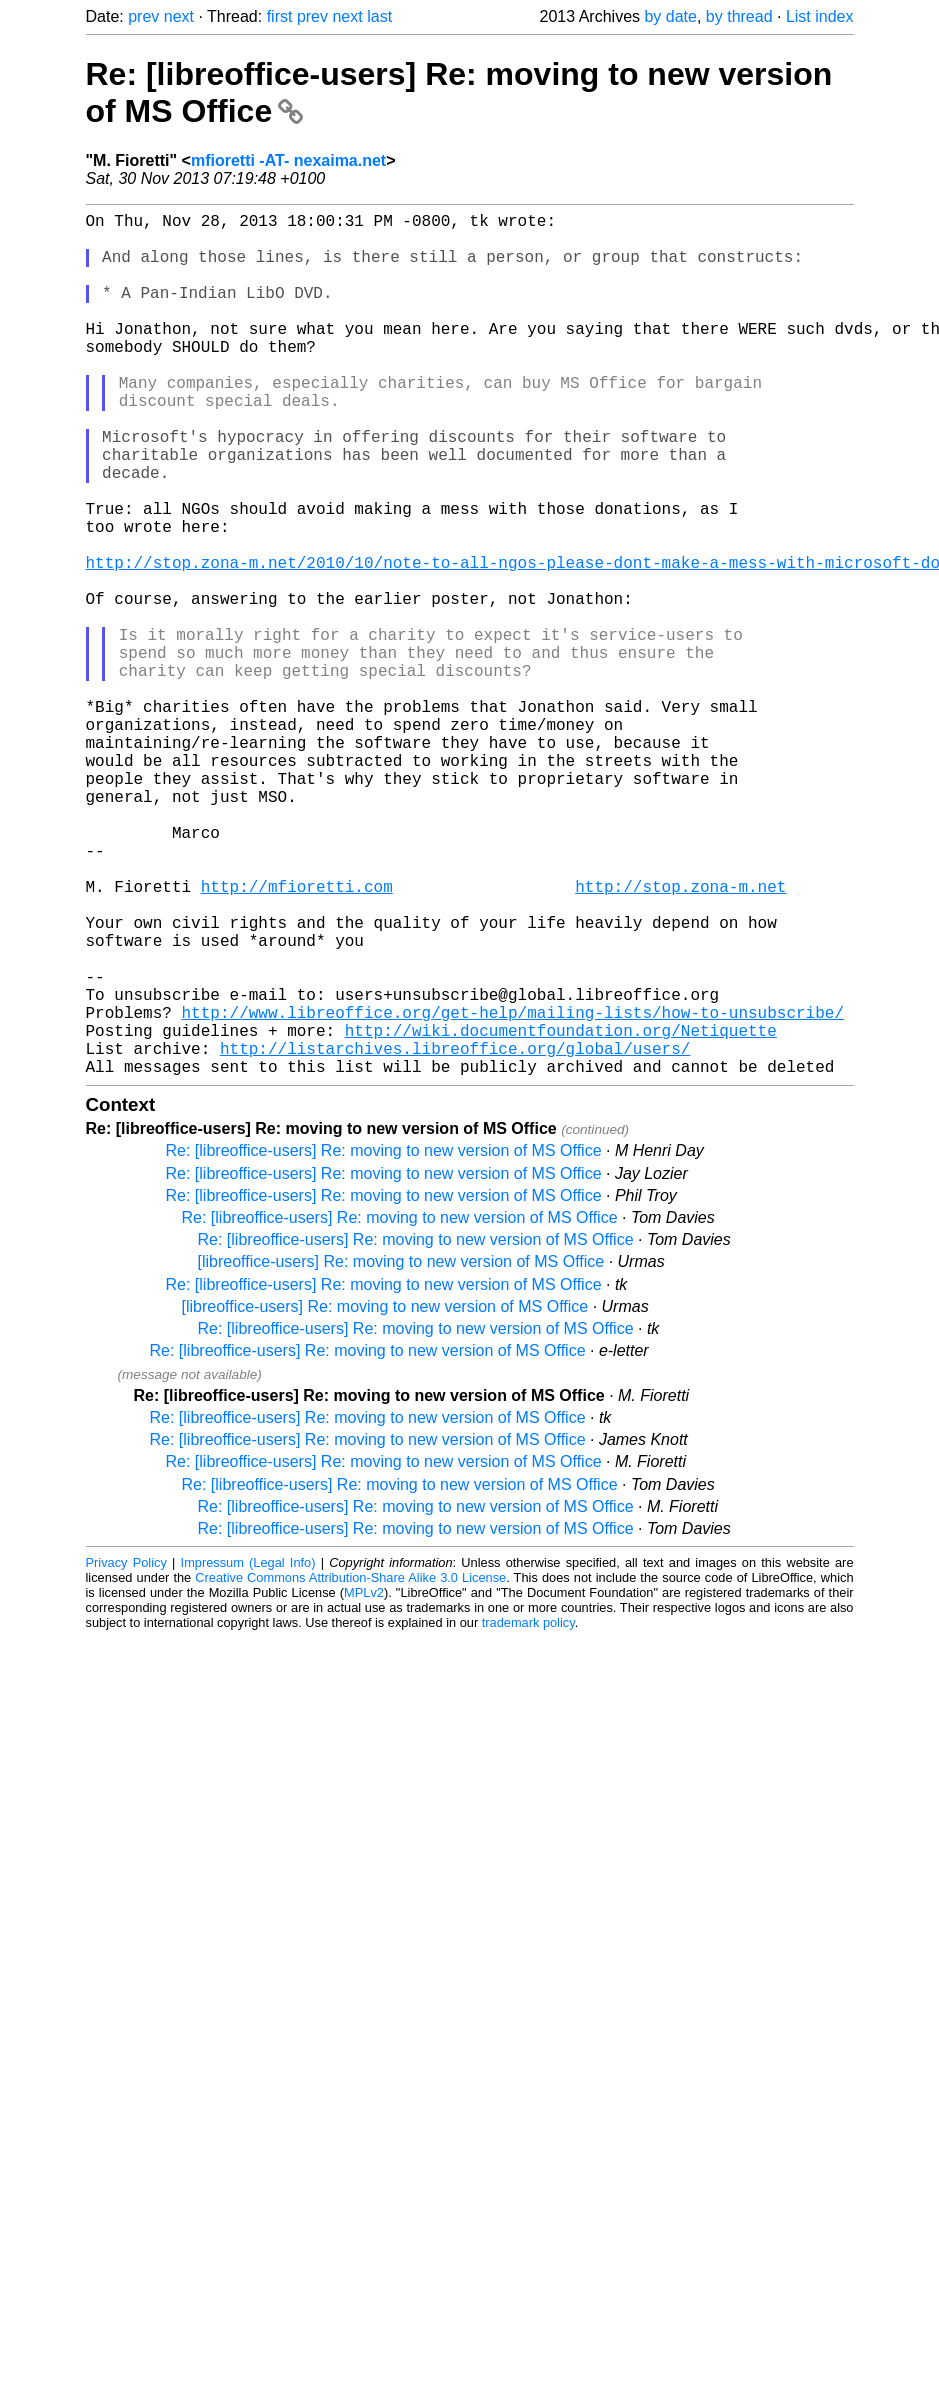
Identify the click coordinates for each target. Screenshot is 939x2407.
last (379, 16)
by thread (739, 16)
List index (820, 16)
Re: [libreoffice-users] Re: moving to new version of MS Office (384, 1342)
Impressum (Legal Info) (248, 1754)
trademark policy (528, 1814)
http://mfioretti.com (297, 1038)
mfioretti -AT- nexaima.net (288, 160)
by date (670, 16)
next (179, 16)
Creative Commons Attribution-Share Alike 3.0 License (350, 1769)
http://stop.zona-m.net (680, 1038)
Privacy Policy (126, 1754)
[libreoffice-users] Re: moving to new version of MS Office (401, 1453)
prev (143, 16)
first (280, 16)
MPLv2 (364, 1784)
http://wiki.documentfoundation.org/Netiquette (561, 1214)
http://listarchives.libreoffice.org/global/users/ (455, 1236)
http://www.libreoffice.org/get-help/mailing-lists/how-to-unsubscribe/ (513, 1192)
